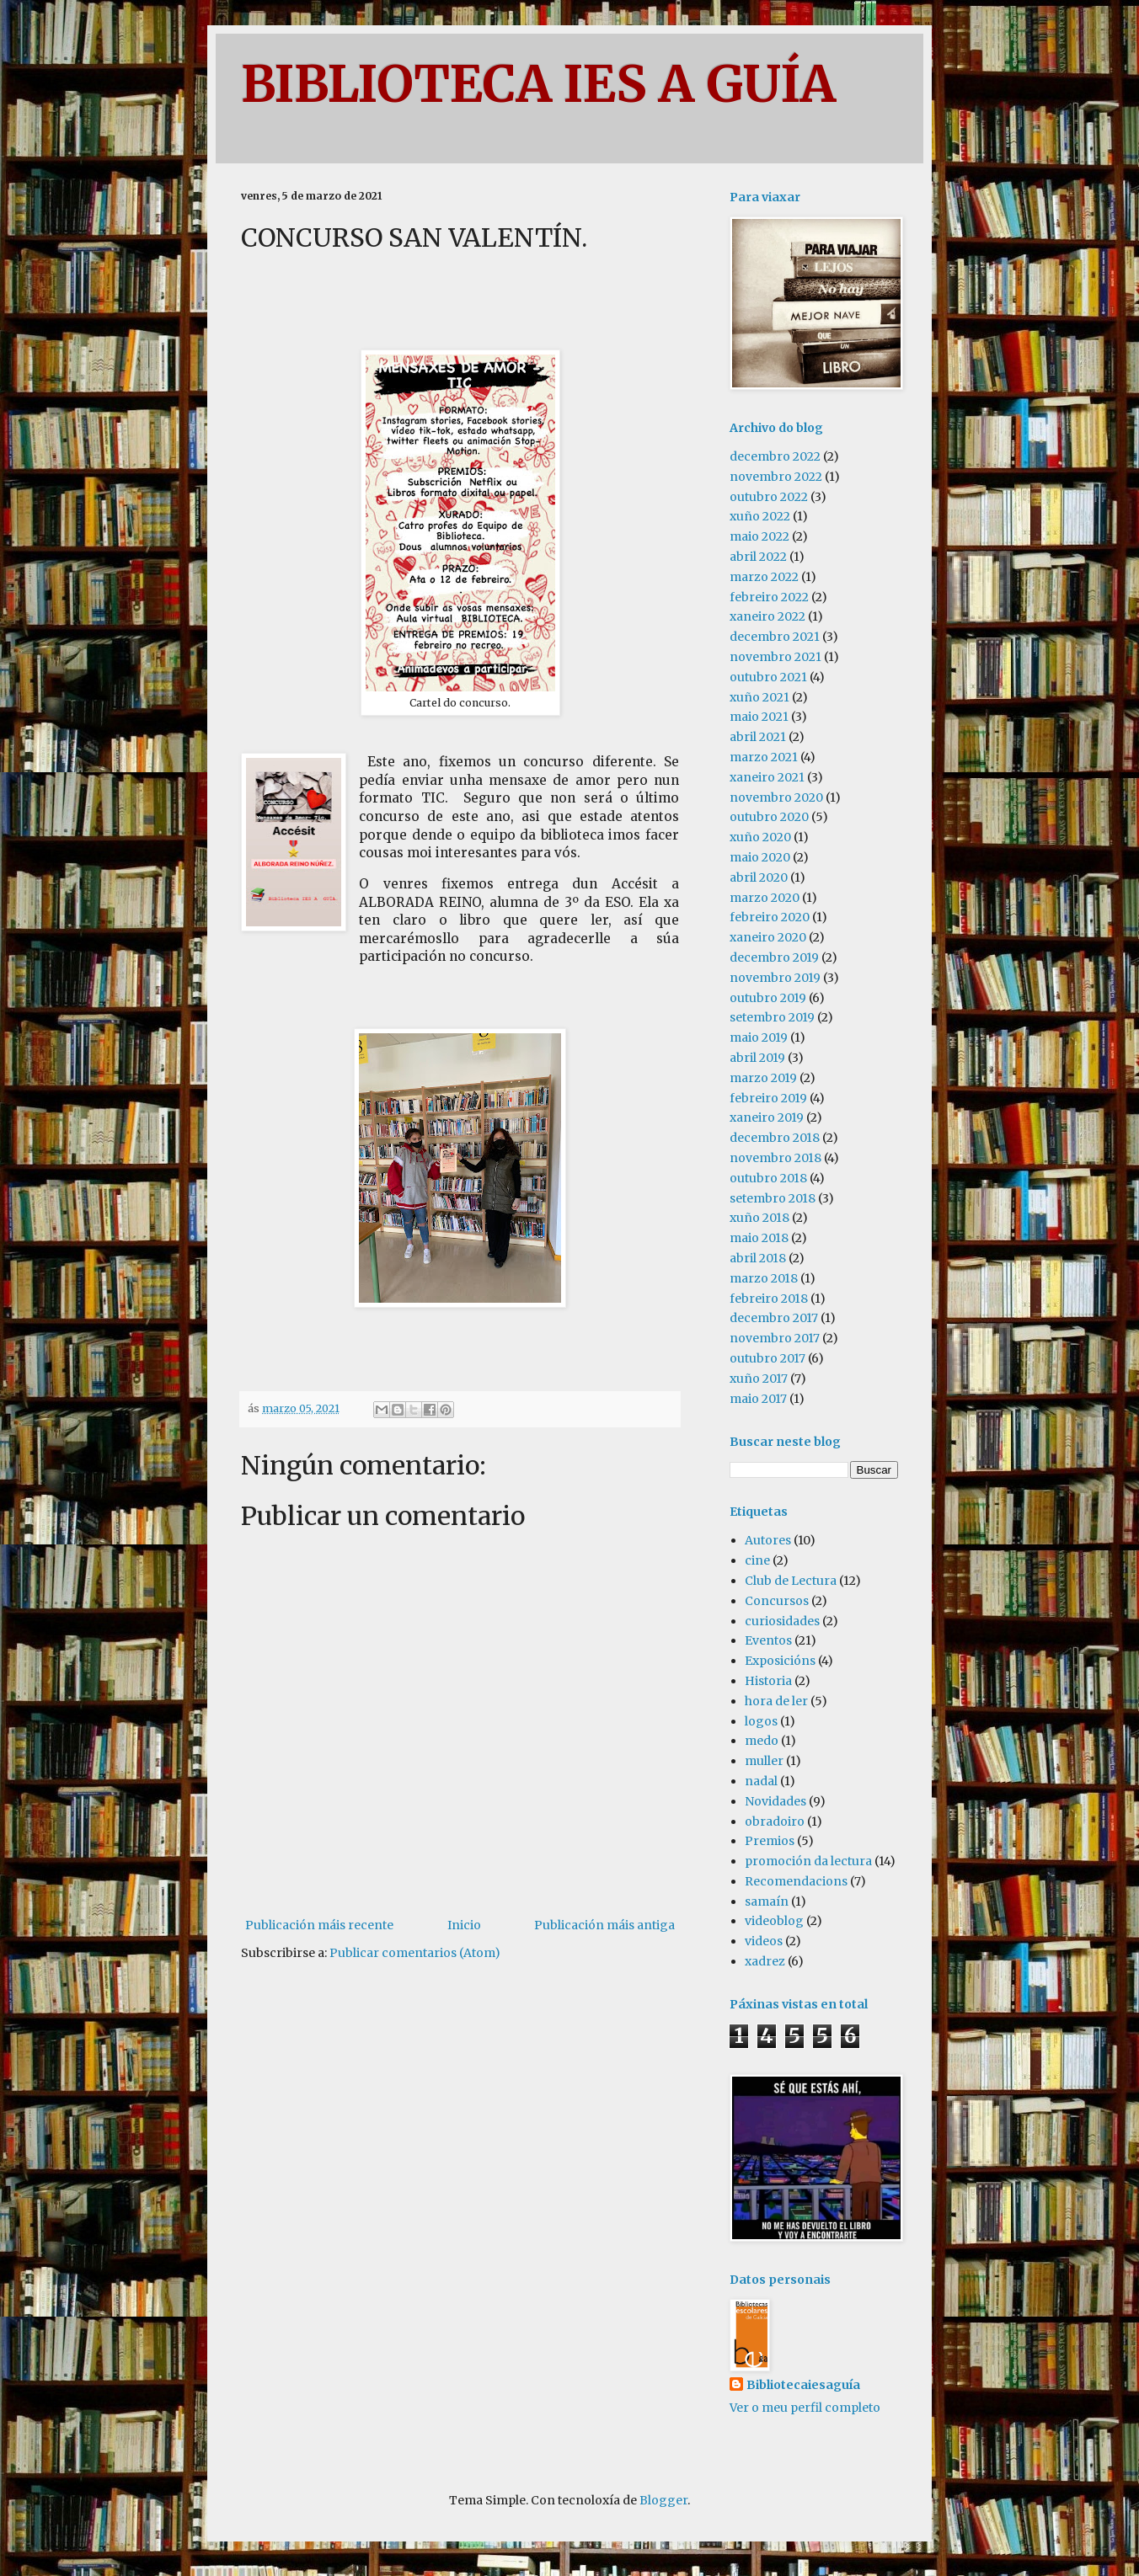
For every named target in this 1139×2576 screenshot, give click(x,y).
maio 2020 (760, 857)
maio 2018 (759, 1237)
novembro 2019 (775, 977)
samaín (767, 1901)
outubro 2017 (767, 1358)
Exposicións (780, 1660)
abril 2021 (758, 736)
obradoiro (775, 1821)
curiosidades (782, 1621)
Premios (769, 1840)
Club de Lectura (791, 1580)
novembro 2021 (775, 656)
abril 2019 (757, 1057)
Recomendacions (796, 1881)
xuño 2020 (760, 837)
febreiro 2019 (768, 1098)
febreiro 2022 (769, 597)
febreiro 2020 (770, 917)
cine (757, 1560)
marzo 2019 (763, 1077)
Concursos (777, 1600)
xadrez (765, 1961)
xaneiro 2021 (767, 777)
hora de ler (776, 1701)
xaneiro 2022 (767, 616)
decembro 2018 (775, 1137)
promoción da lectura (808, 1861)
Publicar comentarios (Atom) (414, 1952)
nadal (761, 1781)
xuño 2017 (759, 1378)
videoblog (774, 1920)
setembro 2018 (772, 1198)
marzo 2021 (764, 757)
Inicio (464, 1925)
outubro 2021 (768, 677)
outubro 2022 (769, 496)
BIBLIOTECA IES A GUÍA (538, 83)
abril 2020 (759, 877)
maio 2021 (759, 716)
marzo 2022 (764, 576)
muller (764, 1760)
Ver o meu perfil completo (805, 2407)
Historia (768, 1680)
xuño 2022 (760, 516)
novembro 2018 (775, 1157)
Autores (768, 1540)
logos (761, 1721)
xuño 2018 (759, 1217)
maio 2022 (759, 536)
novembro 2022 (776, 476)
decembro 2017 (774, 1317)
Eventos (768, 1640)
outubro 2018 (768, 1178)
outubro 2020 (769, 816)
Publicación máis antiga (604, 1925)
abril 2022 (758, 556)
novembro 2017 (775, 1338)
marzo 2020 (764, 897)
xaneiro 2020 (768, 937)
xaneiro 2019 (767, 1117)
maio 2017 (758, 1398)
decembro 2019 (774, 957)
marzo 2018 (764, 1278)
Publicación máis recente (319, 1925)
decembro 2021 (775, 636)
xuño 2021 (759, 697)
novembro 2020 (776, 797)
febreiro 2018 (769, 1298)
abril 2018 (758, 1258)
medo (761, 1740)
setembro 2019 (772, 1017)
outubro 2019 (768, 997)
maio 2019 (759, 1037)
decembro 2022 (775, 456)
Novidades (775, 1801)
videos (764, 1941)
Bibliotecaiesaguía (803, 2384)
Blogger (663, 2500)
